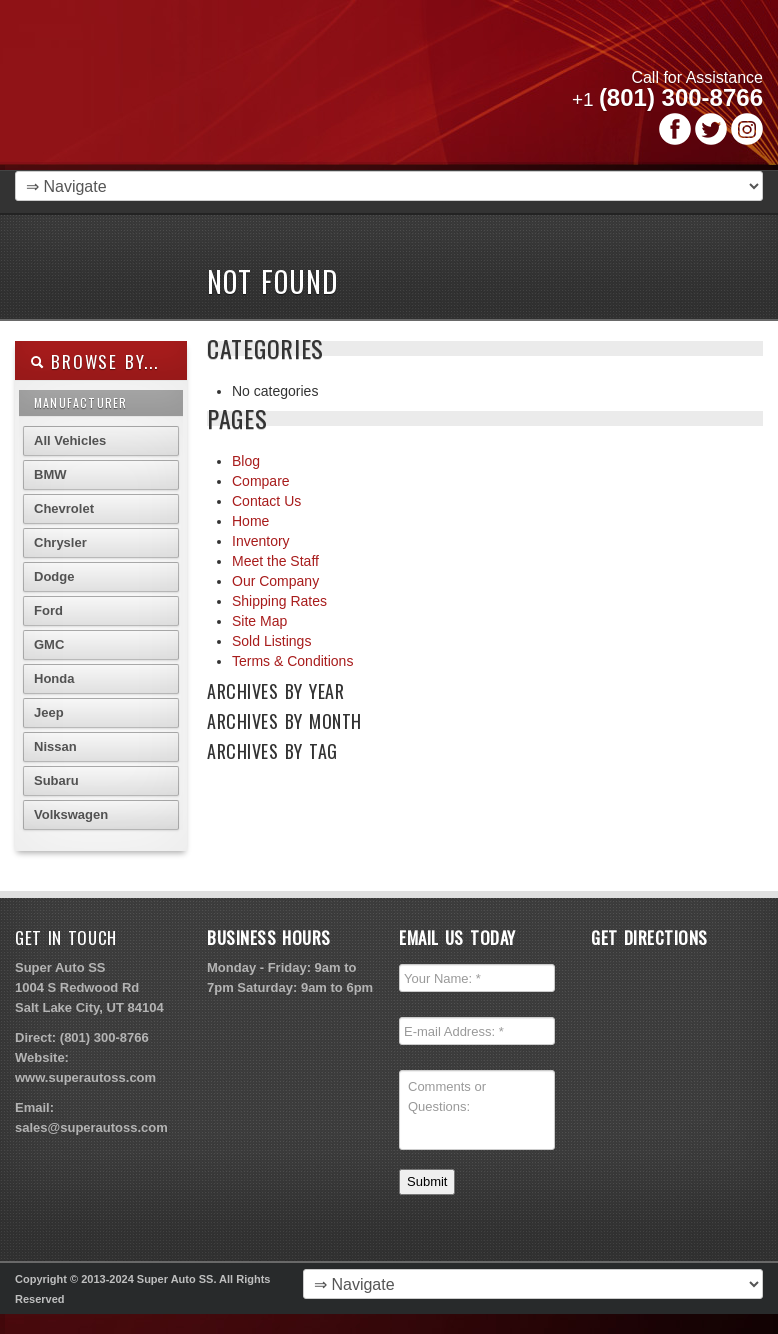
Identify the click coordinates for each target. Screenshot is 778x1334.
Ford (48, 610)
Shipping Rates (279, 601)
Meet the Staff (275, 561)
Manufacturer (80, 402)
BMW (50, 474)
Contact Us (266, 501)
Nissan (55, 746)
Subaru (56, 780)
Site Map (259, 621)
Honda (54, 678)
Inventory (261, 541)
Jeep (49, 712)
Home (250, 521)
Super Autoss (263, 92)
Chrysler (60, 542)
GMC (49, 644)
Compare (261, 481)
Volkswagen (71, 814)
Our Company (275, 581)
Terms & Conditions (292, 661)
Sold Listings (271, 641)
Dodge (54, 576)
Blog (246, 461)
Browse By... (94, 361)
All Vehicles (70, 440)
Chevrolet (64, 508)
